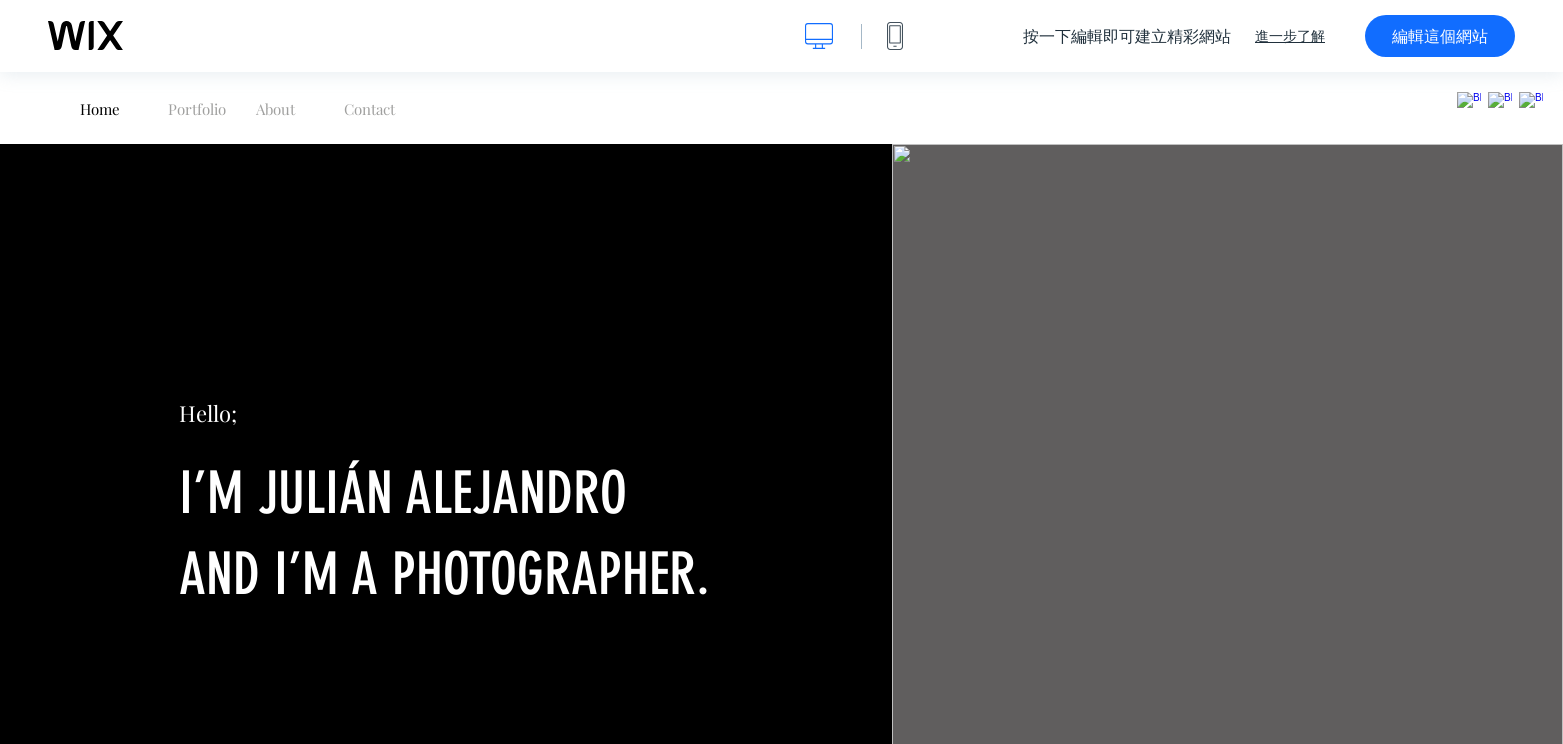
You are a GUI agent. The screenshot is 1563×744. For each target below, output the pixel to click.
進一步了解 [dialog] (1290, 36)
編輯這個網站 (1440, 36)
